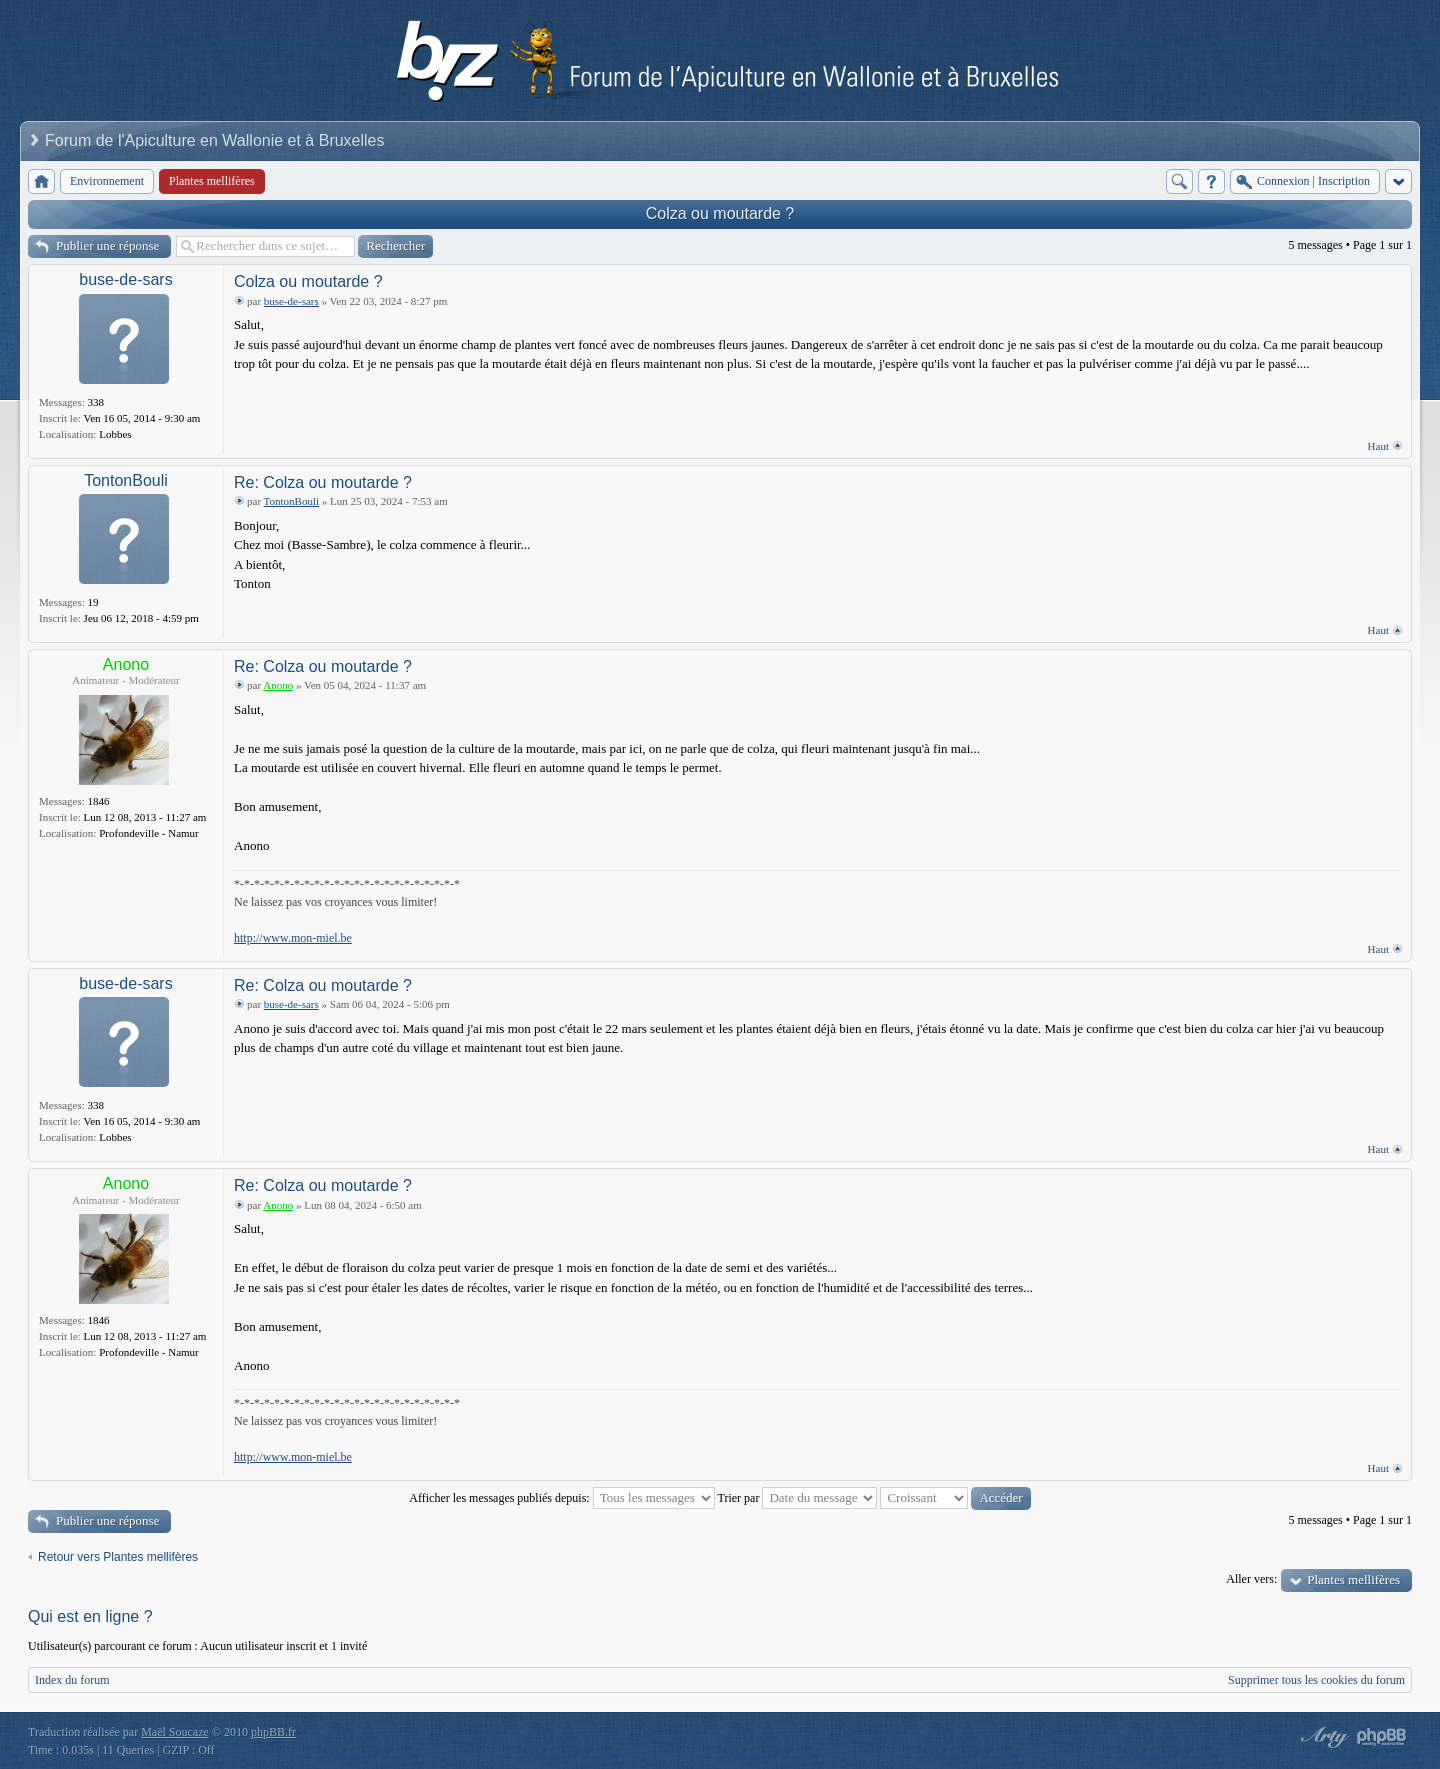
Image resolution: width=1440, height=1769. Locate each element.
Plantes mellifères (1353, 1579)
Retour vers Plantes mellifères (118, 1557)
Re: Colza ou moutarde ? (323, 482)
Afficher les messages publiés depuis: (561, 1498)
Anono (126, 664)
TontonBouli (126, 480)
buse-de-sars (125, 279)
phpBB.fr (273, 1732)
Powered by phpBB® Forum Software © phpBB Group (1382, 1737)
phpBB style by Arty (1322, 1737)
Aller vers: (1251, 1579)
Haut (1378, 446)
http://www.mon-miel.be (293, 938)
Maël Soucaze (175, 1732)
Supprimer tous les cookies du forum (1316, 1680)
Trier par (798, 1498)
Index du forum (72, 1680)
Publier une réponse (107, 245)
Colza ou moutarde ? (720, 213)
